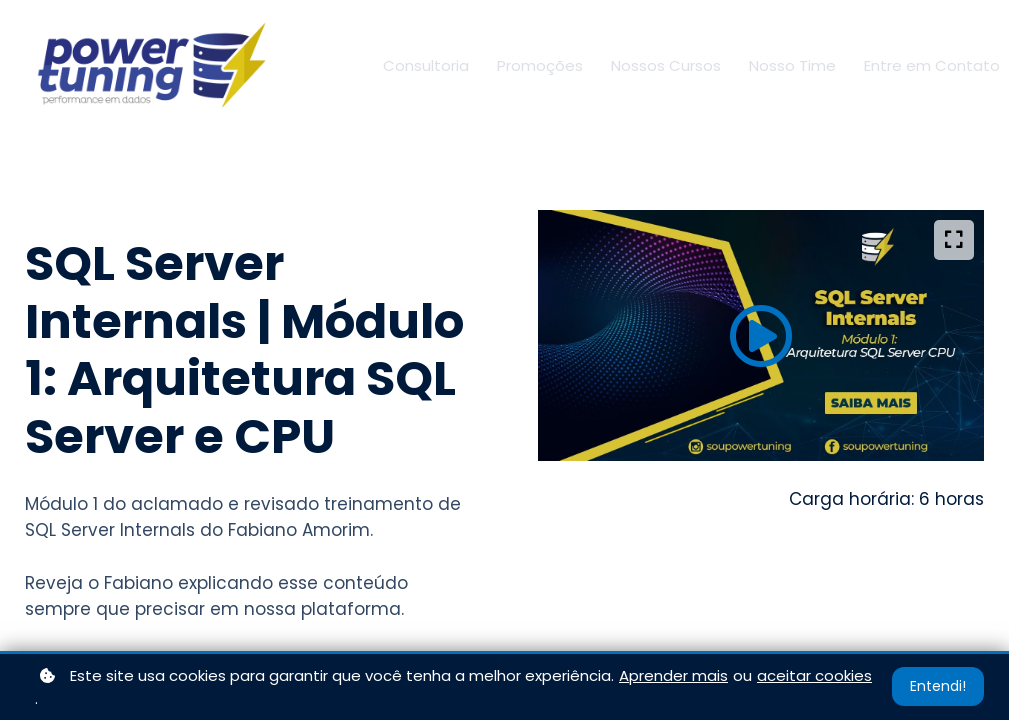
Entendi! (938, 686)
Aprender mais (673, 675)
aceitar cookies (814, 675)
